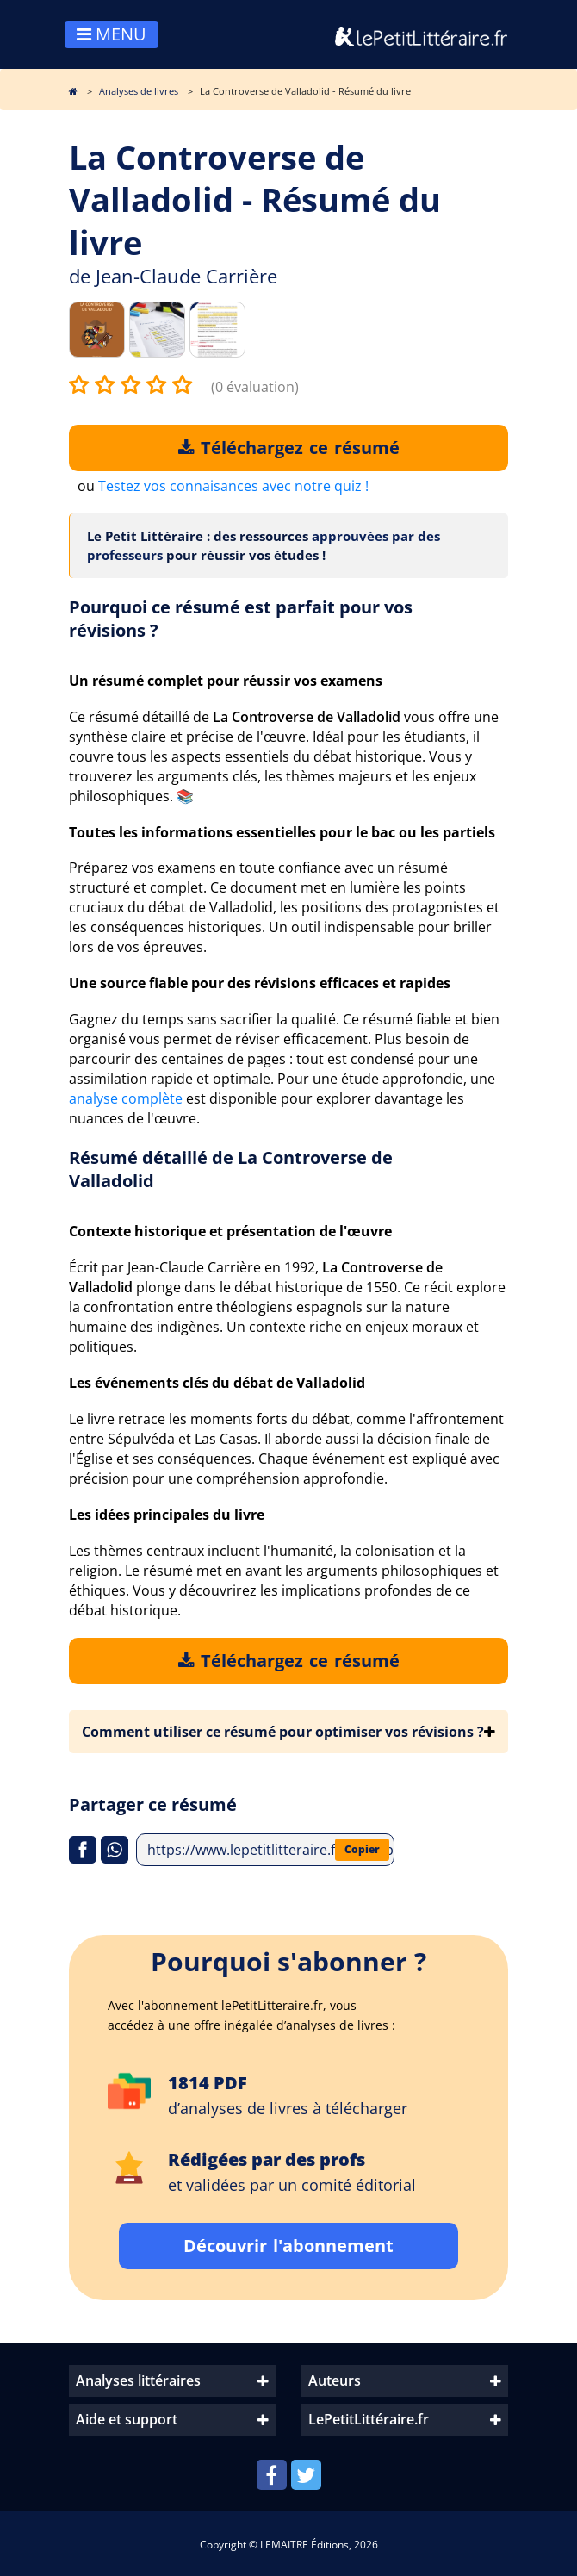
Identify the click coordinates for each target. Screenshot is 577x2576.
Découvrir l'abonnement (288, 2245)
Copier (362, 1849)
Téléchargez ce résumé (289, 447)
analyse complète (126, 1098)
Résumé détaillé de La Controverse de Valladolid (231, 1169)
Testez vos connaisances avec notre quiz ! (233, 485)
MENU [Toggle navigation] (111, 34)
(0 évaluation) (255, 386)
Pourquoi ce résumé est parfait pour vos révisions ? (241, 618)
